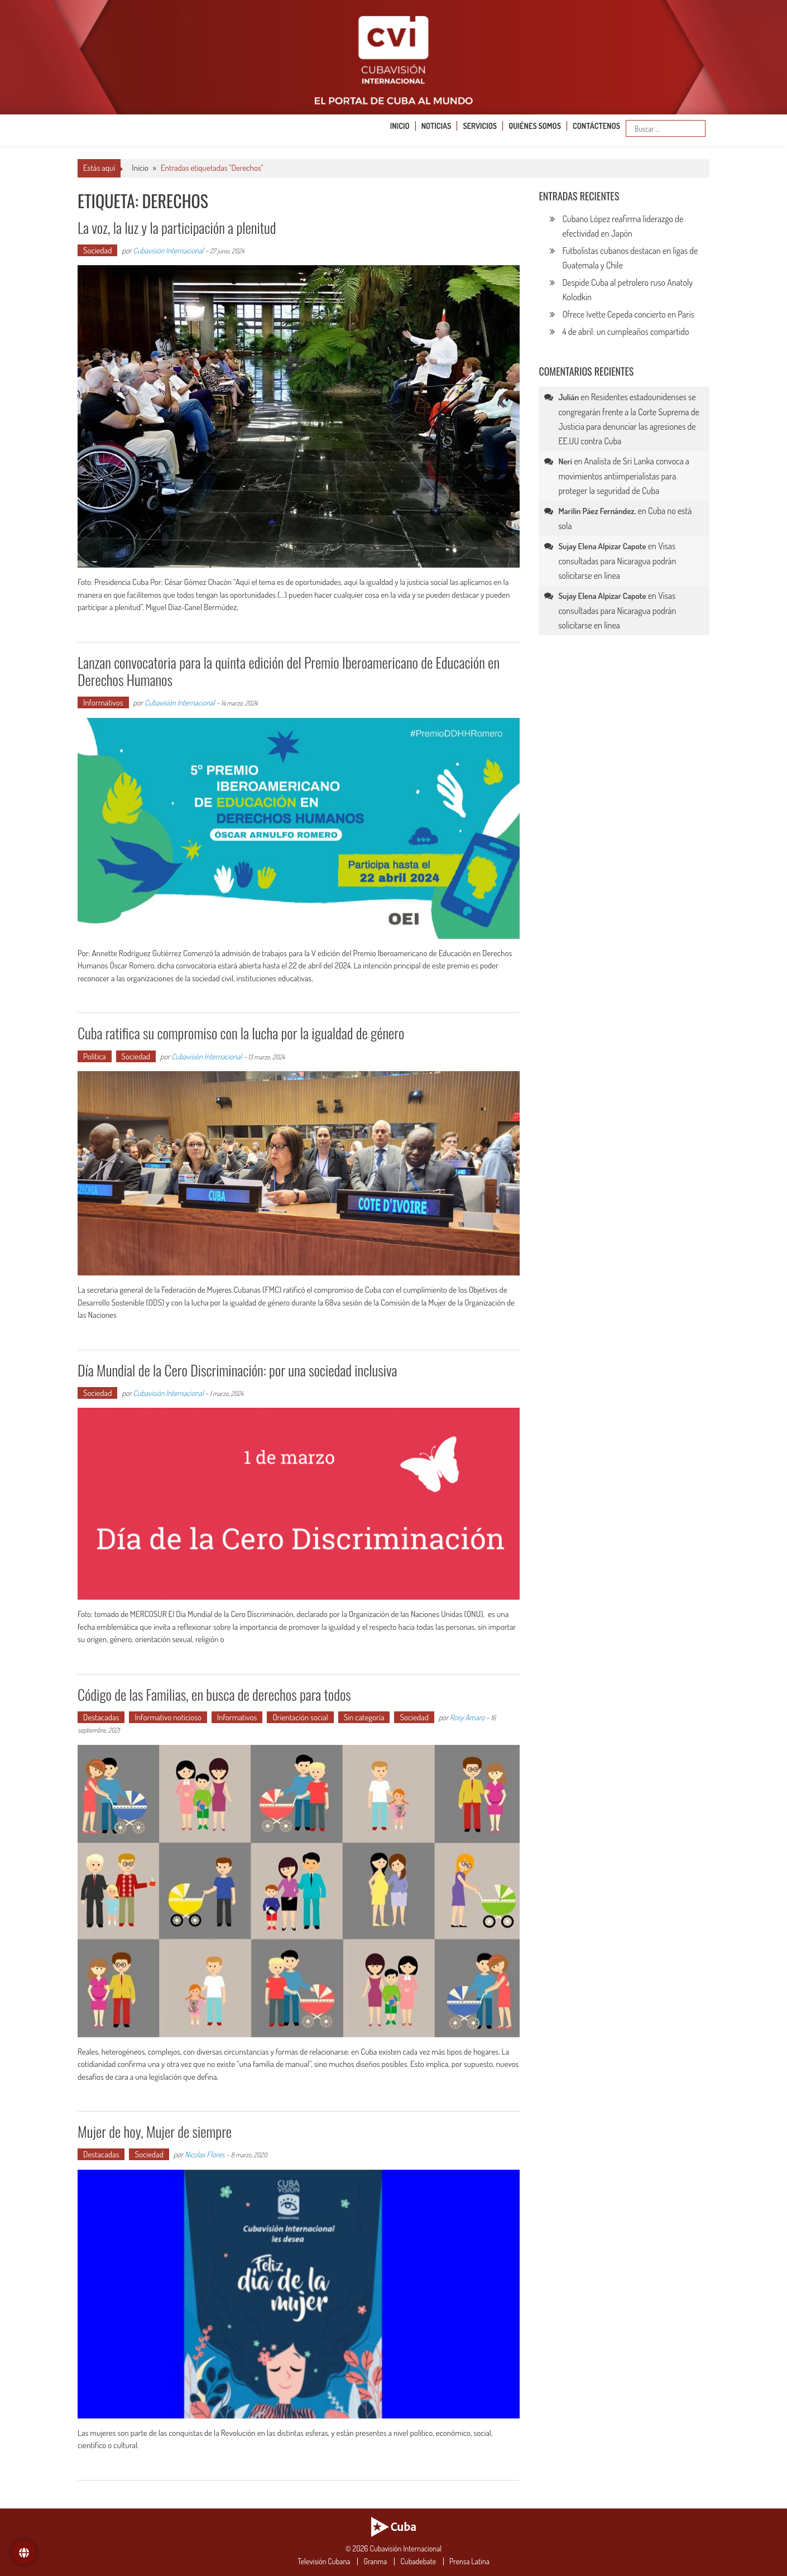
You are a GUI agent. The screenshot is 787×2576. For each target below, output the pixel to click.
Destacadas (101, 1717)
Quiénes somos (534, 126)
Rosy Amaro (467, 1717)
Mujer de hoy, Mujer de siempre (155, 2131)
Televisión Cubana (323, 2561)
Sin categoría (364, 1717)
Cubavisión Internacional (168, 250)
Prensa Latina (469, 2561)
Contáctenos (596, 126)
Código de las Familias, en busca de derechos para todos (214, 1694)
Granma (375, 2561)
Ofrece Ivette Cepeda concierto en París (628, 314)
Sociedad (97, 250)
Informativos (103, 702)
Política (94, 1056)
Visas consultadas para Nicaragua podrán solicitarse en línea (617, 560)
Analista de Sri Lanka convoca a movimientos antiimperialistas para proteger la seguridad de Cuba (623, 475)
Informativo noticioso (168, 1717)
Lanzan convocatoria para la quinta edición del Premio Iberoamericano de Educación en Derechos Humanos (289, 670)
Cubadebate (418, 2561)
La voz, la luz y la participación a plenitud (177, 227)
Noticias (436, 126)
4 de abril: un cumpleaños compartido (625, 331)
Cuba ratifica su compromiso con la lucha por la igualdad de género (241, 1033)
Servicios (480, 126)
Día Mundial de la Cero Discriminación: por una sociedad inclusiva (237, 1370)
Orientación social (300, 1717)
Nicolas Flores (204, 2154)
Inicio (400, 126)
